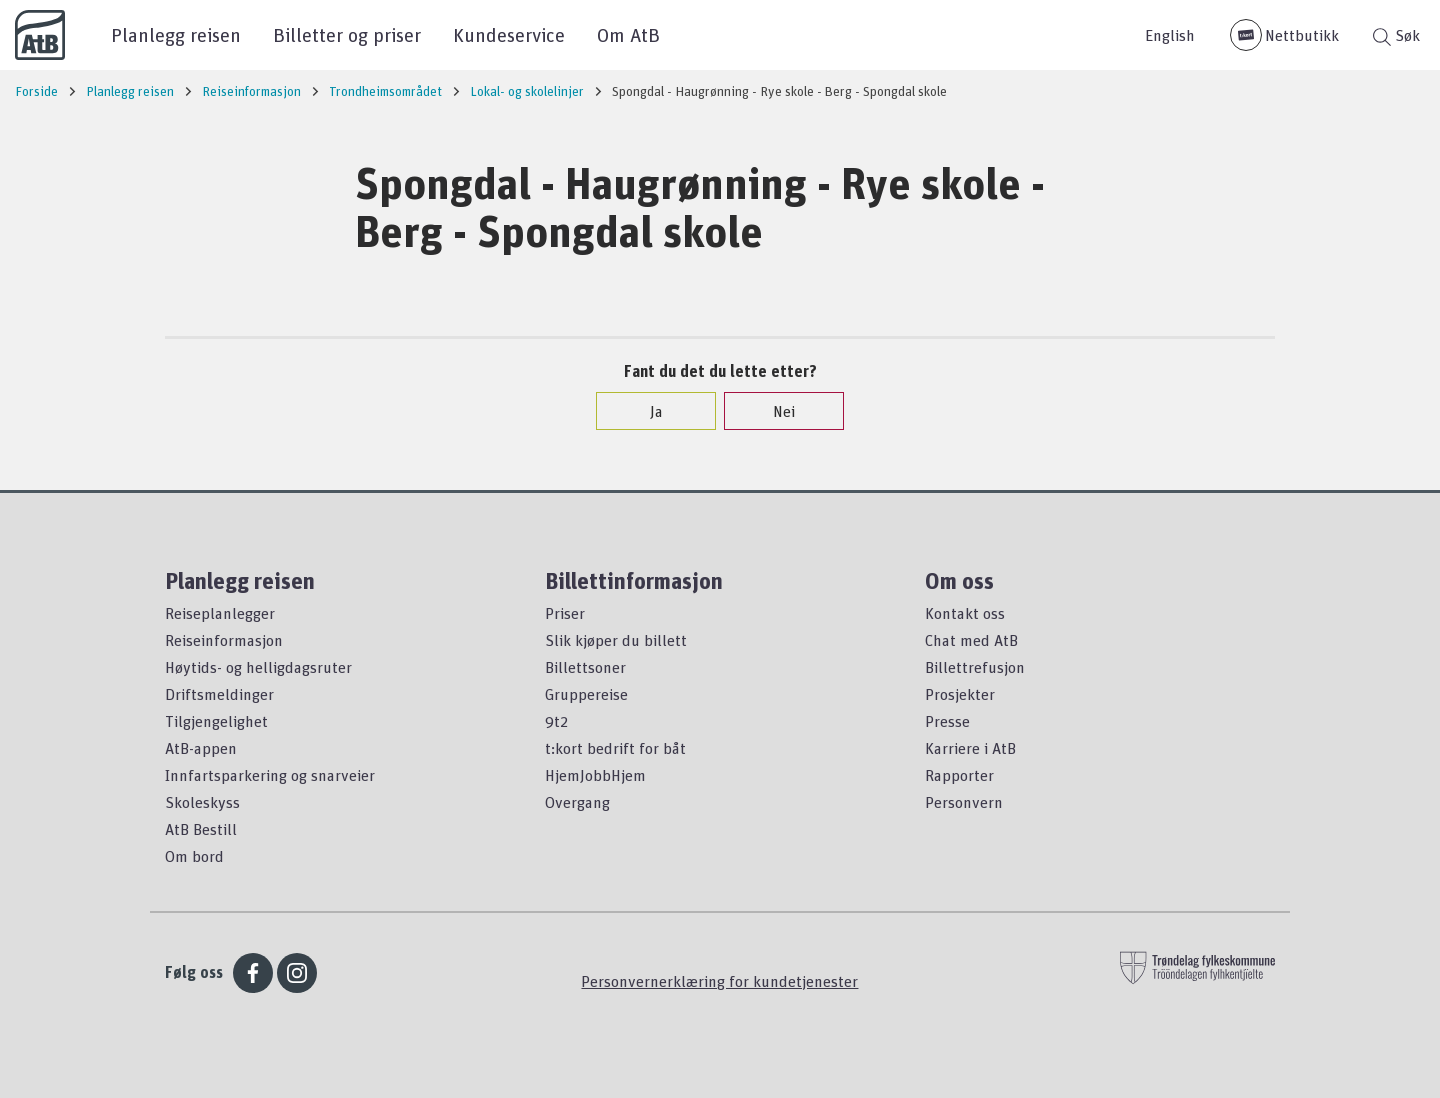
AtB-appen (201, 748)
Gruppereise (586, 694)
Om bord (194, 856)
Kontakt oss (965, 613)
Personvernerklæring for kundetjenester (719, 981)
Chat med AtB (971, 640)
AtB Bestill (201, 829)
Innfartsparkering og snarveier (270, 775)
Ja (646, 411)
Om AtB (628, 34)
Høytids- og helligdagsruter (258, 667)
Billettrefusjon (975, 667)
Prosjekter (960, 694)
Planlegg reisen (176, 34)
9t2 (556, 721)
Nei (774, 411)
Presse (947, 721)
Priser (565, 613)
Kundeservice (509, 34)
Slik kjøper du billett (616, 640)
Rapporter (959, 775)
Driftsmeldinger (219, 694)
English (1170, 35)
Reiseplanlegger (220, 613)
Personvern (964, 802)
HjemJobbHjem (595, 775)
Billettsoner (585, 667)
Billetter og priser (347, 34)
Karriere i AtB (970, 748)
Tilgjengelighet (216, 721)
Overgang (577, 802)
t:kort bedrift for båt (615, 748)
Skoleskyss (202, 802)
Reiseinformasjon (224, 640)
